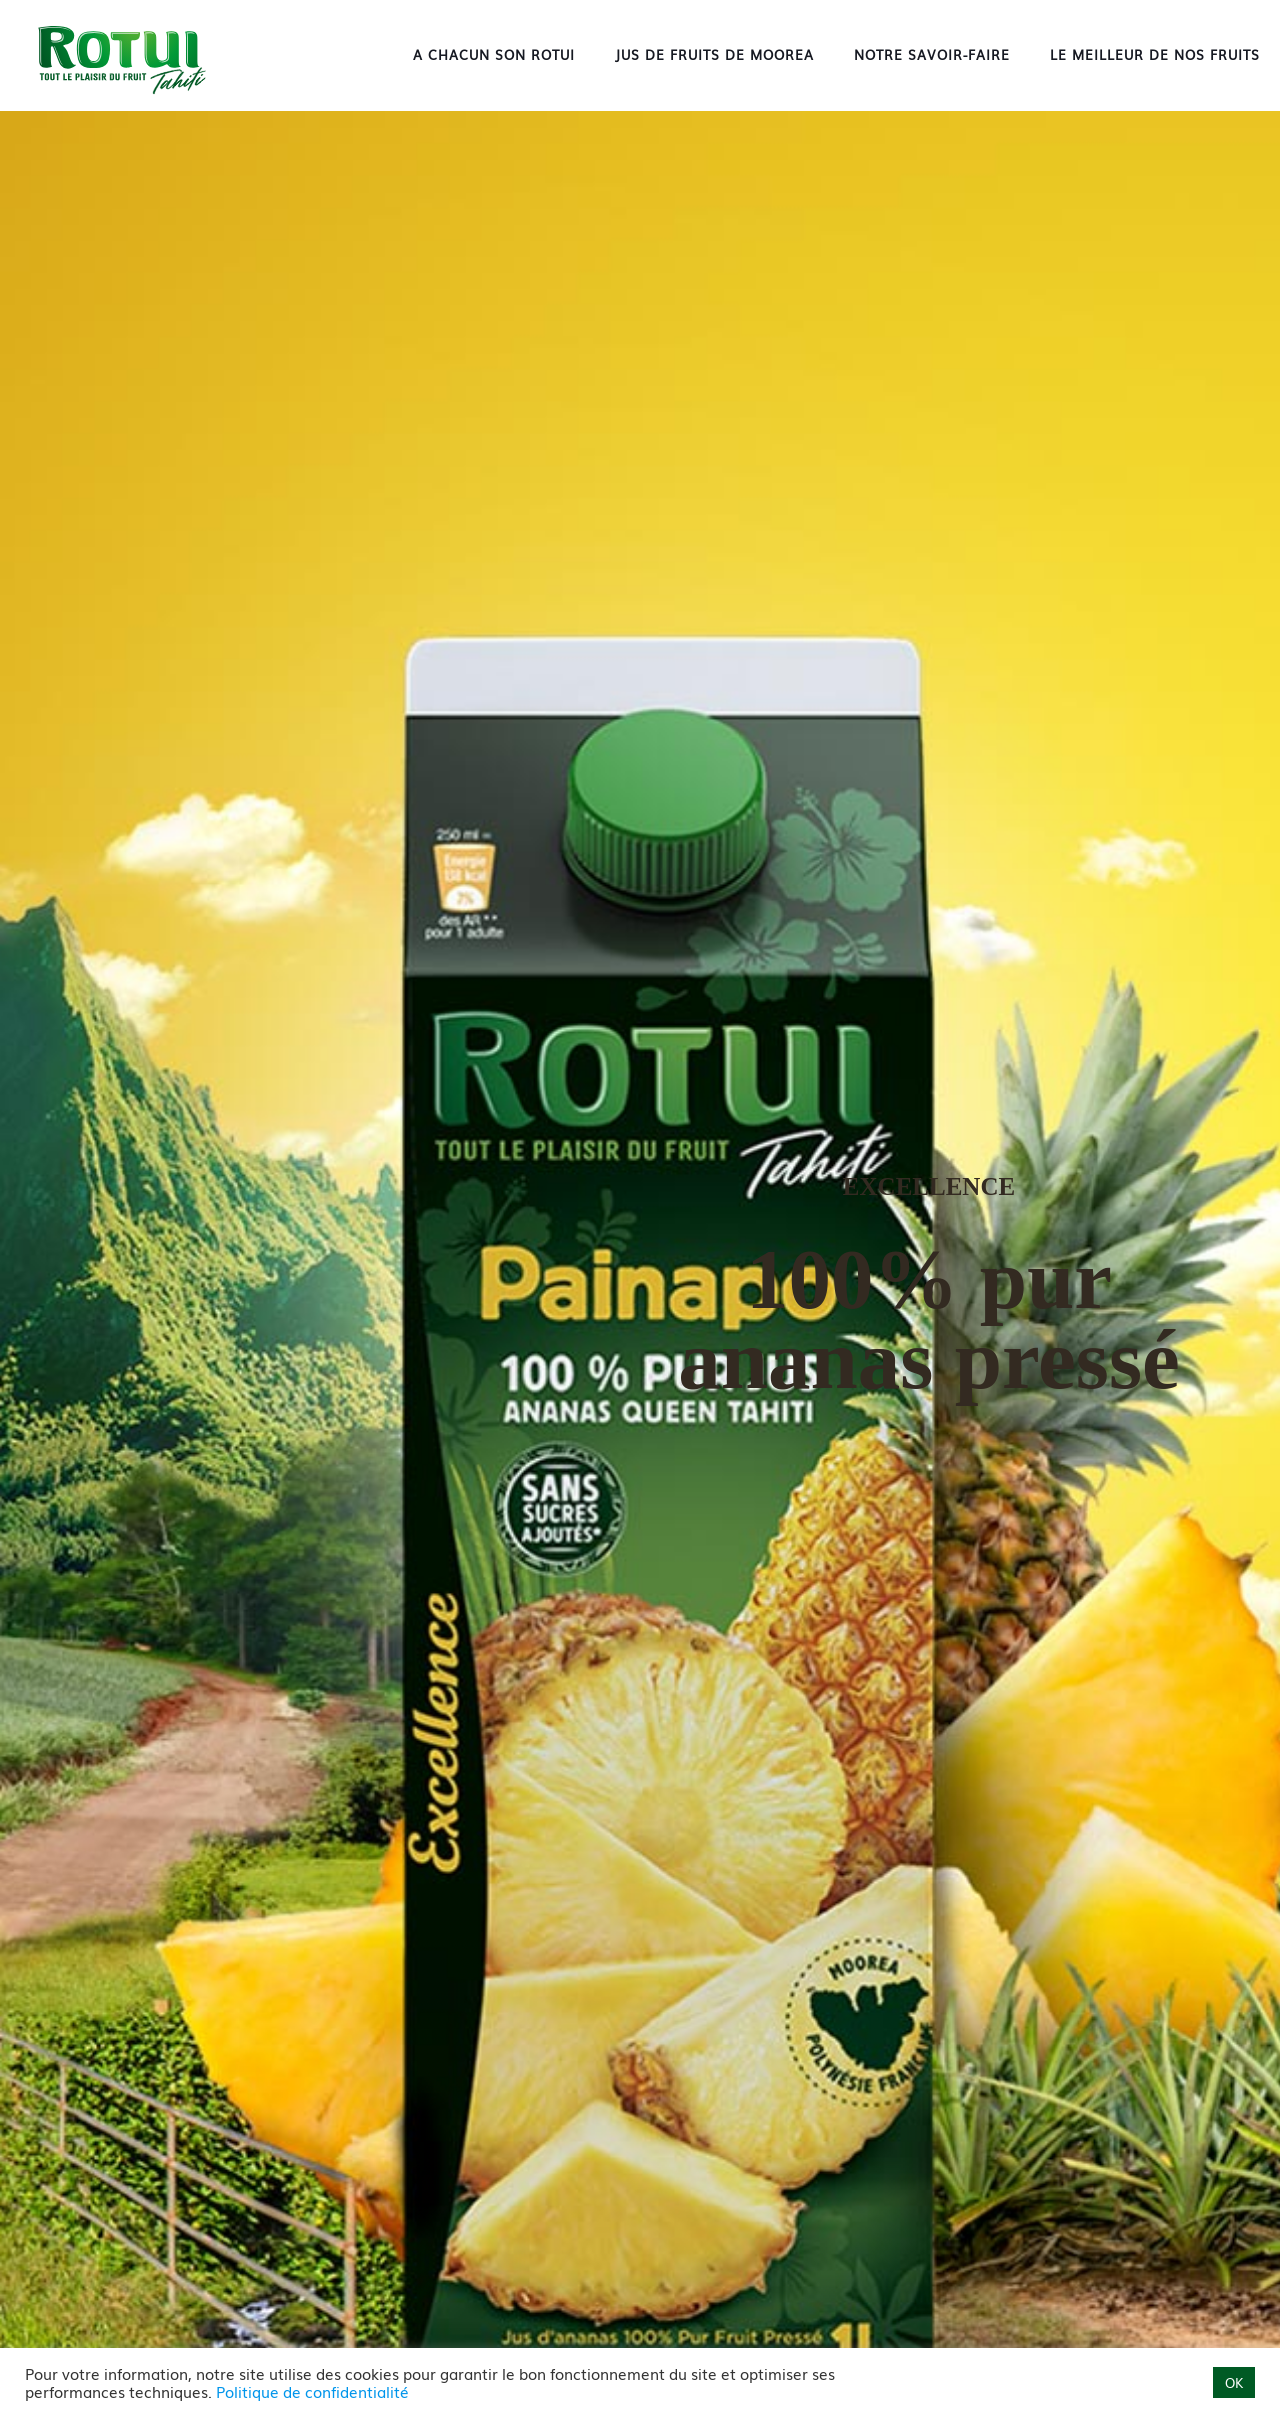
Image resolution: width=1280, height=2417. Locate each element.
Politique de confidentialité (312, 2391)
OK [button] (1234, 2382)
